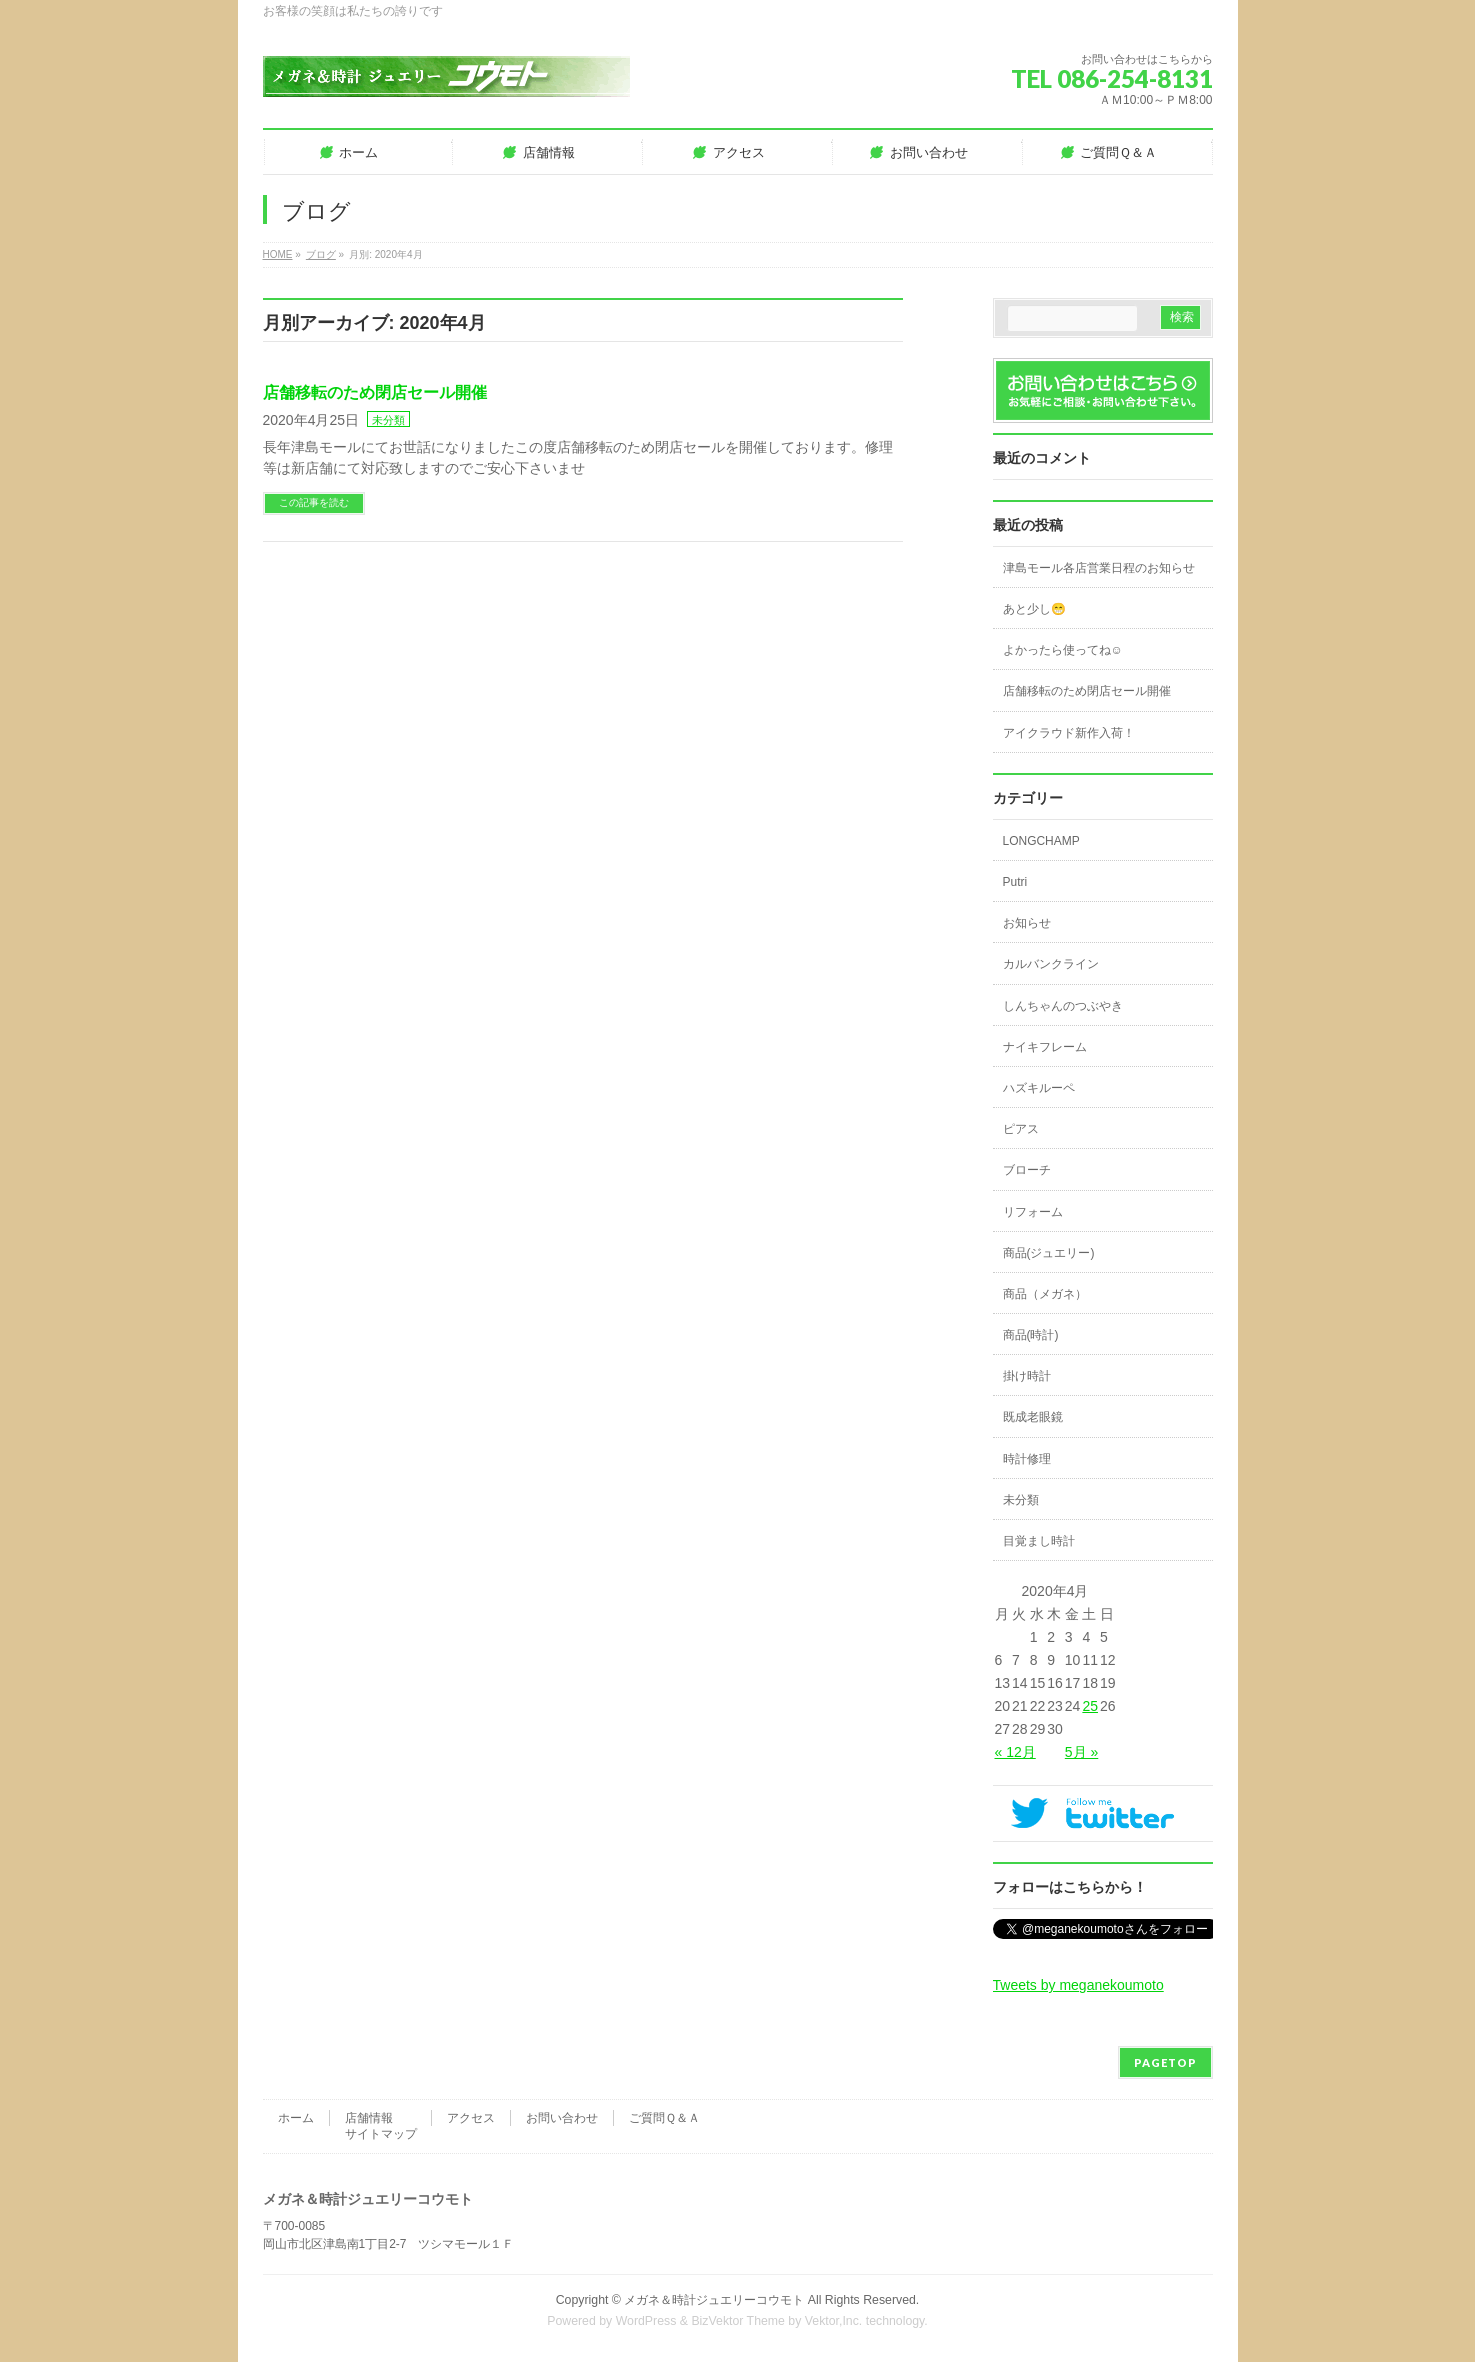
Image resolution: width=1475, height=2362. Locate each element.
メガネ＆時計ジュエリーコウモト (714, 2300)
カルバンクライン (1051, 964)
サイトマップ (381, 2134)
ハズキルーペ (1039, 1088)
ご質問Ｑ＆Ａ (664, 2118)
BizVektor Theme (738, 2321)
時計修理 (1027, 1459)
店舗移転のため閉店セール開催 (375, 392)
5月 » (1081, 1752)
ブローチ (1027, 1170)
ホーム (296, 2118)
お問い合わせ (562, 2118)
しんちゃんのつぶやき (1063, 1006)
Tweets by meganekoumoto (1078, 1985)
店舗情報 (369, 2118)
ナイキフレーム (1045, 1047)
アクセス (471, 2118)
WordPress (646, 2321)
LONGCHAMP (1041, 841)
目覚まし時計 (1039, 1541)
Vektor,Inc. (834, 2321)
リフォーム (1033, 1212)
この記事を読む (314, 502)
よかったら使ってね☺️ (1063, 650)
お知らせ (1027, 923)
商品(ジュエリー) (1049, 1253)
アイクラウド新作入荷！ (1069, 733)
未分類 (388, 420)
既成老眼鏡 (1033, 1417)
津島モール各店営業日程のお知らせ (1099, 568)
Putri (1015, 882)
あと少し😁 (1034, 609)
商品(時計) (1031, 1335)
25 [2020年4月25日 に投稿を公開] (1090, 1706)
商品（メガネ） (1045, 1294)
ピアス (1021, 1129)
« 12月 (1015, 1752)
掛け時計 (1027, 1376)
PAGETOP (1165, 2062)
